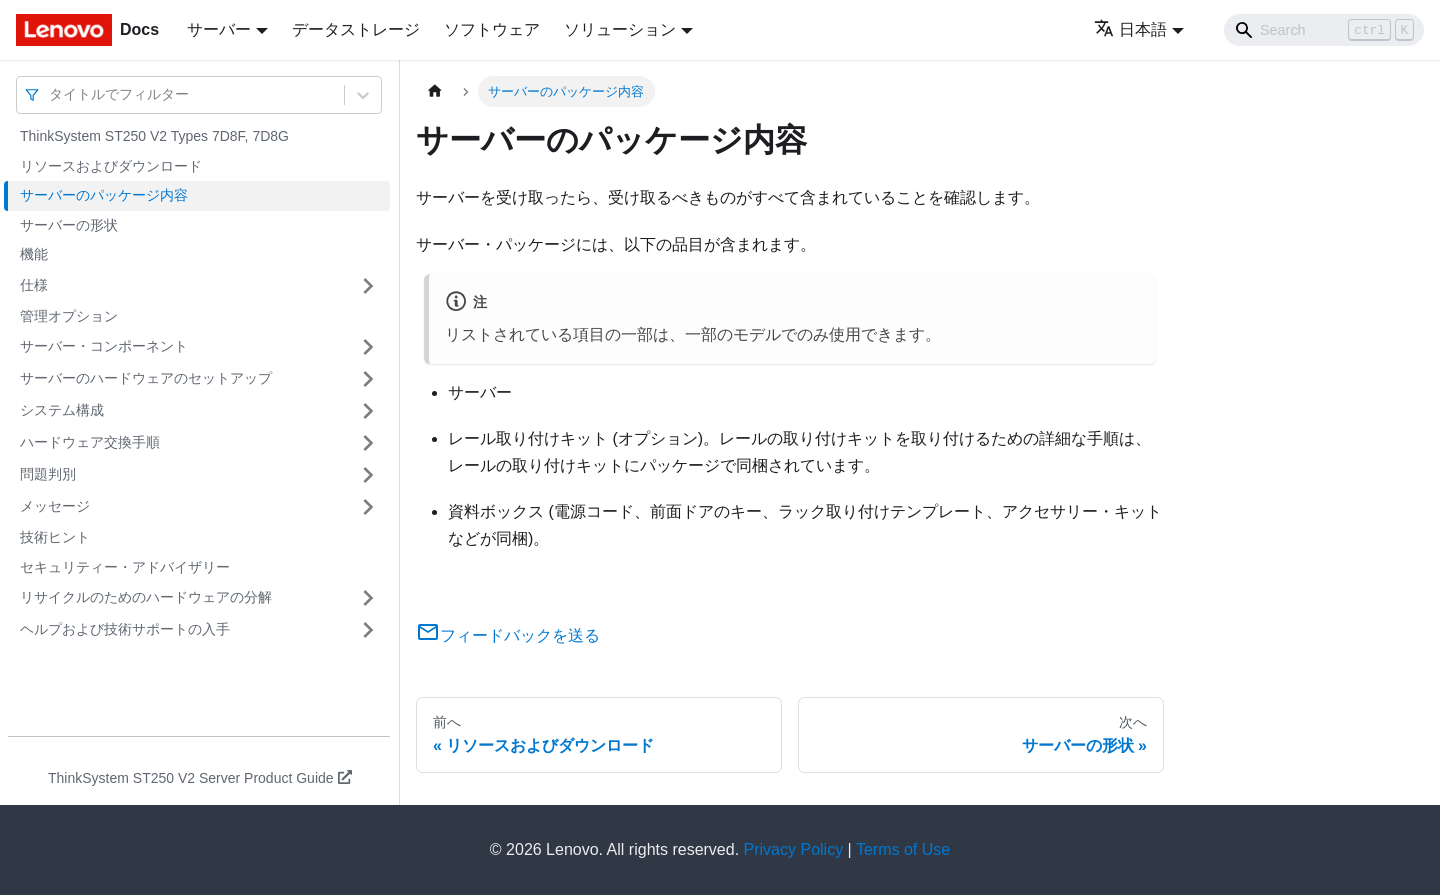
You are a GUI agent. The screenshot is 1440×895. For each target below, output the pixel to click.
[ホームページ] (435, 91)
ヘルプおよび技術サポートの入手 (125, 629)
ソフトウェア (492, 29)
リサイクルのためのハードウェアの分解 (146, 597)
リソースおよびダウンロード (111, 166)
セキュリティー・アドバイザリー (125, 567)
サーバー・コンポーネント (104, 346)
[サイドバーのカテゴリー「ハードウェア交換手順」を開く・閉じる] (368, 443)
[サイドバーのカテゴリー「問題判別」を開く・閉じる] (368, 475)
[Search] (1324, 30)
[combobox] (51, 94)
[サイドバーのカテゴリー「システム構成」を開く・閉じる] (368, 411)
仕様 (34, 285)
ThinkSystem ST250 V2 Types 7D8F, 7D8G (154, 136)
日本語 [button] (1130, 29)
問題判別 (48, 474)
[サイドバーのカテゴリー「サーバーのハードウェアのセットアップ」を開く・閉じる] (368, 379)
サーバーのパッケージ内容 (104, 195)
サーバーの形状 (69, 225)
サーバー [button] (219, 29)
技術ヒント (55, 537)
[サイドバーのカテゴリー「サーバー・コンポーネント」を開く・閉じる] (368, 347)
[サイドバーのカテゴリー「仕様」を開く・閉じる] (368, 286)
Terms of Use (903, 849)
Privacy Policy (794, 849)
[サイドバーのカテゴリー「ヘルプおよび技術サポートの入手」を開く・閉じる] (368, 630)
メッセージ (55, 506)
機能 (34, 254)
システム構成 (62, 410)
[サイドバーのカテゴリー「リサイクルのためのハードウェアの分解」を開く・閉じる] (368, 598)
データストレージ (356, 29)
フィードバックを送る (508, 635)
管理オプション (69, 316)
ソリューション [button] (620, 29)
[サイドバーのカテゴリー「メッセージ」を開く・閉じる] (368, 507)
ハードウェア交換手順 (90, 442)
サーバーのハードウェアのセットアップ (146, 378)
